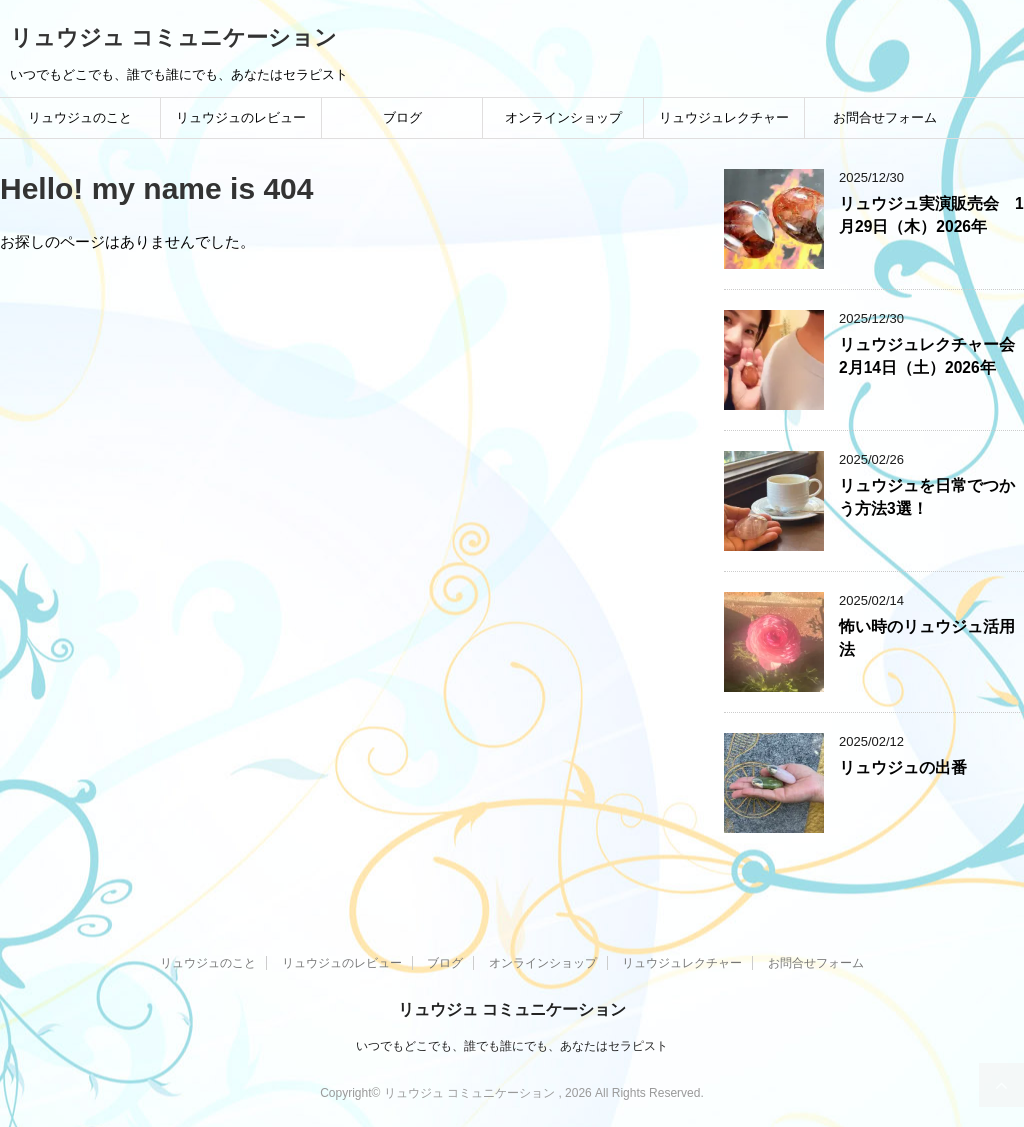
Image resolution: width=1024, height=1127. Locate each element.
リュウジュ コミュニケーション (173, 37)
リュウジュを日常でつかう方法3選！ (927, 497)
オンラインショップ (563, 117)
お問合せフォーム (885, 117)
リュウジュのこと (80, 117)
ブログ (402, 117)
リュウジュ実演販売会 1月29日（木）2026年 (931, 215)
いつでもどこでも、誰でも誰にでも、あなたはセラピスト (512, 1046)
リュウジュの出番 (903, 767)
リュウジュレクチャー (724, 117)
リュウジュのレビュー (241, 117)
